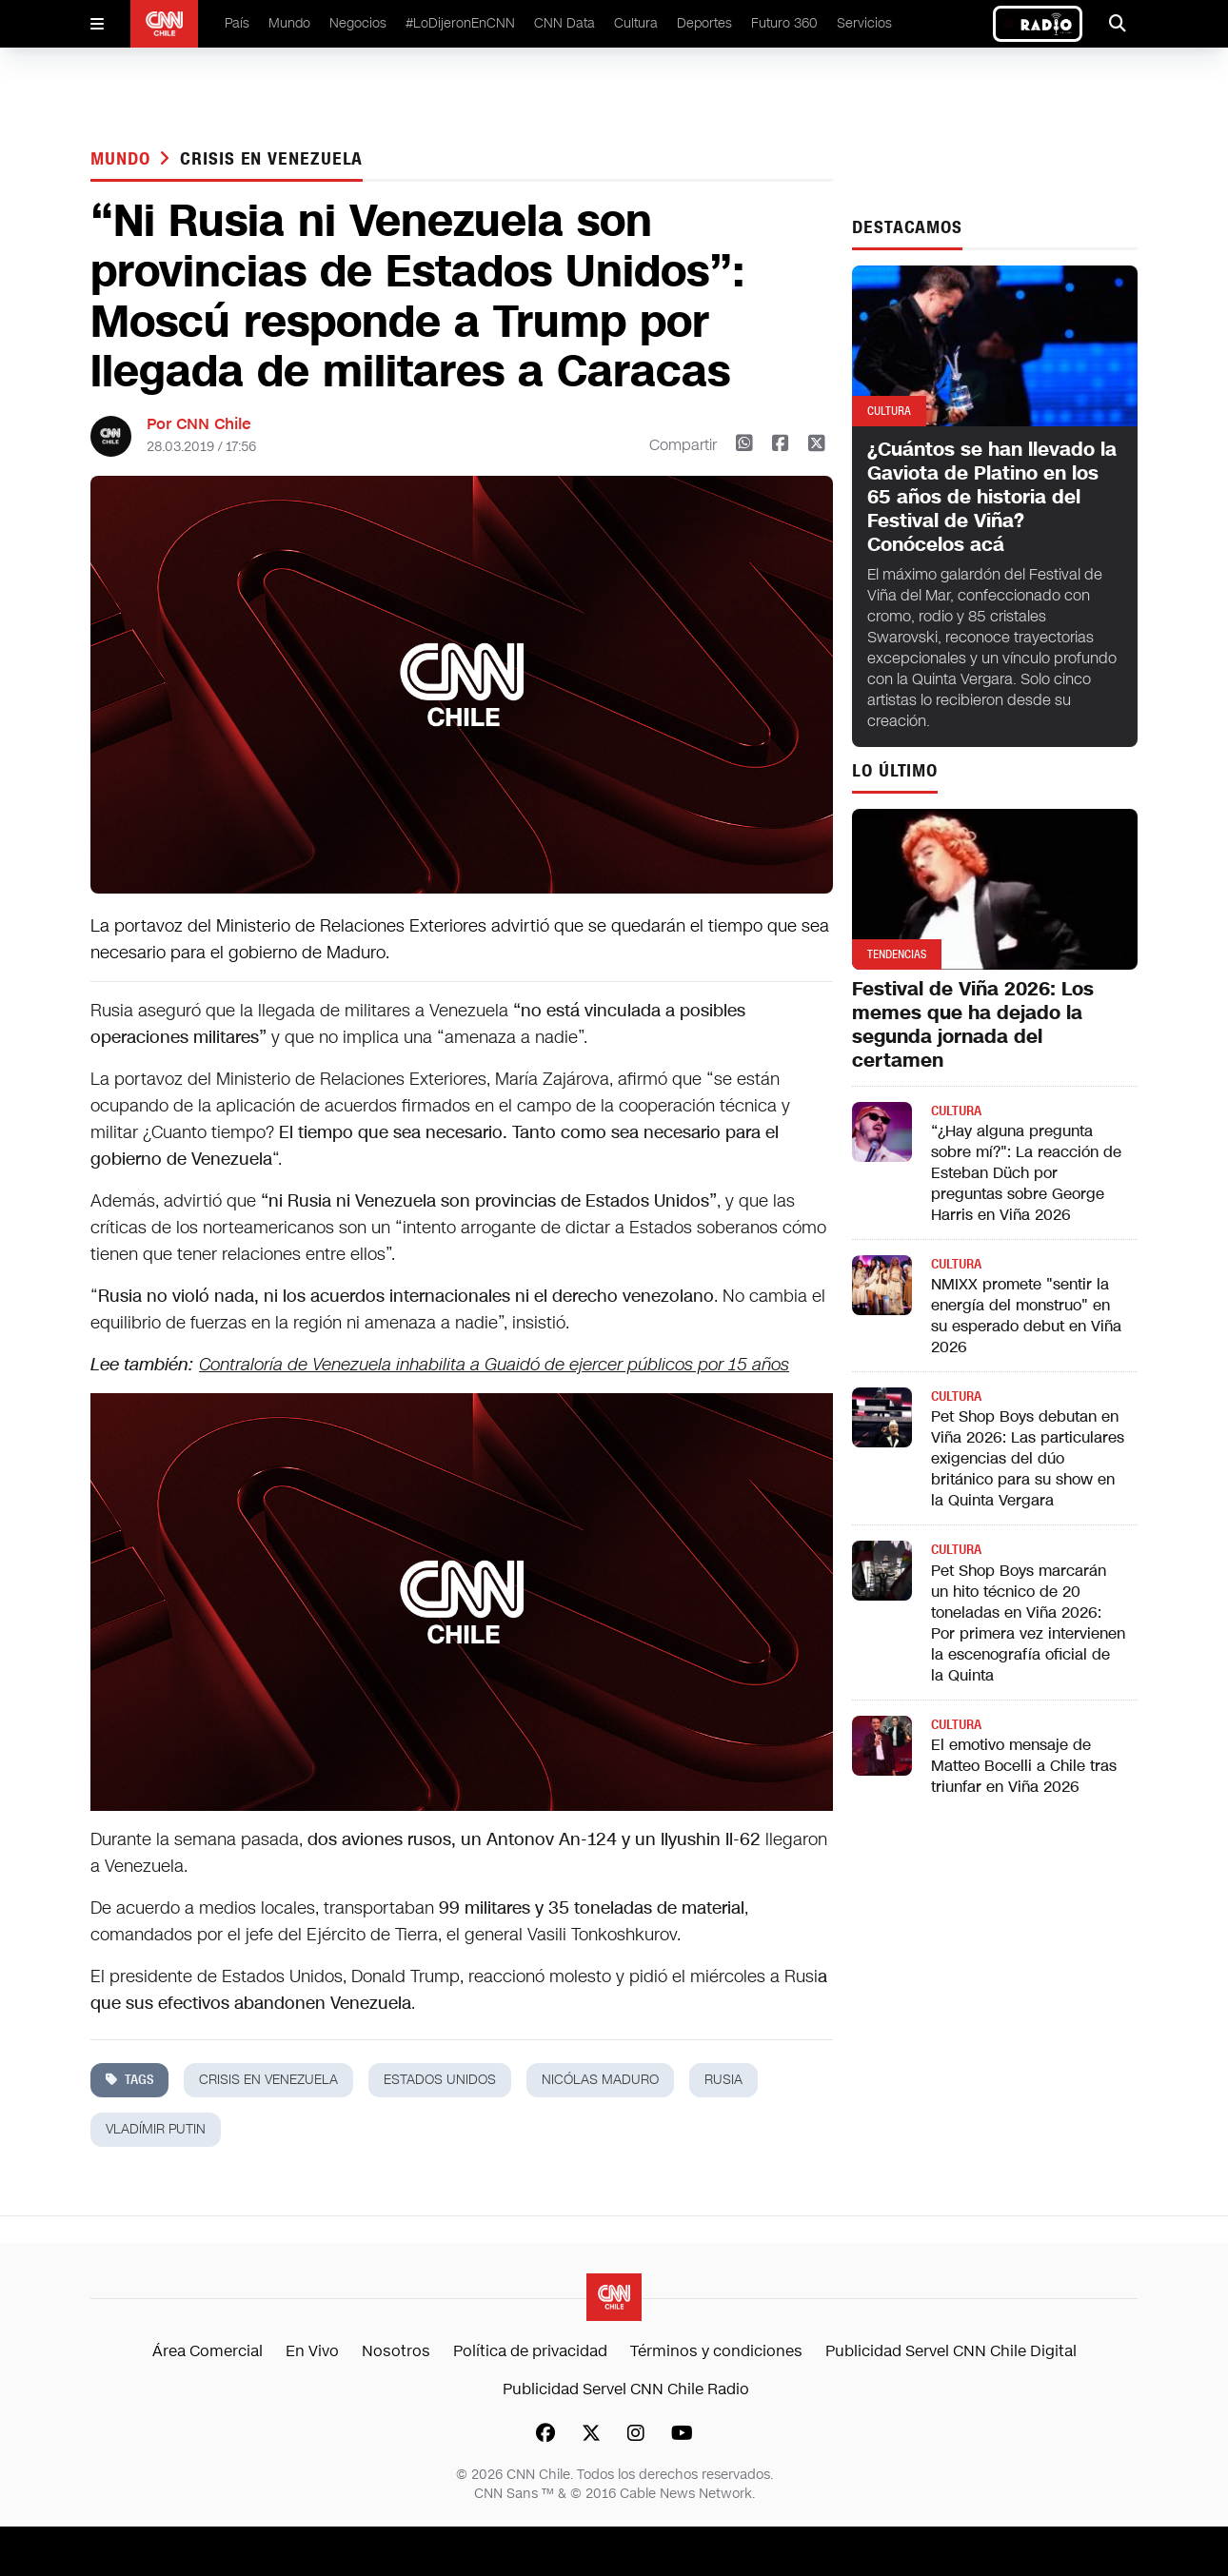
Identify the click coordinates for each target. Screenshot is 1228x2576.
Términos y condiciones (716, 2351)
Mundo (289, 23)
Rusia (723, 2080)
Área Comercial (207, 2351)
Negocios (357, 23)
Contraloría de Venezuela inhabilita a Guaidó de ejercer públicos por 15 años (494, 1364)
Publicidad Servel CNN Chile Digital (951, 2351)
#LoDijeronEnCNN (460, 23)
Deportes (704, 23)
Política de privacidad (530, 2351)
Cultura (636, 23)
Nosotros (396, 2351)
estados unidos (440, 2080)
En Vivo (312, 2351)
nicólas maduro (600, 2080)
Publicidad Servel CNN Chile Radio (626, 2389)
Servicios (864, 23)
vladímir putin (156, 2129)
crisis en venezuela (271, 159)
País (237, 23)
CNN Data (564, 23)
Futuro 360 (784, 23)
